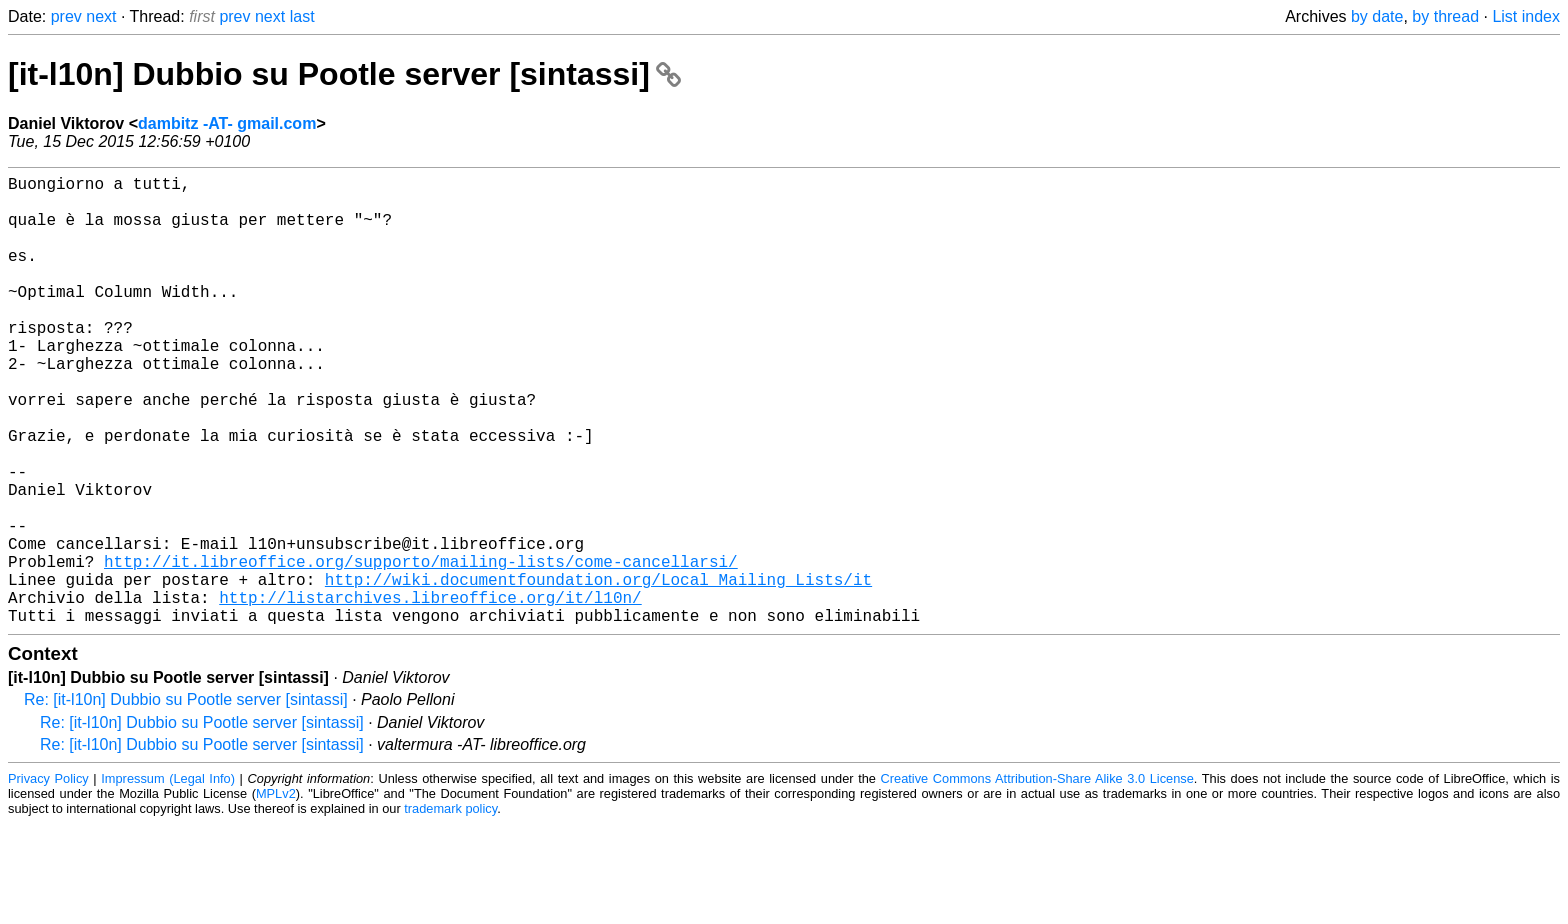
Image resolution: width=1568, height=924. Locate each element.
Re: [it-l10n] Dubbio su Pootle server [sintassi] (186, 799)
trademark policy (450, 908)
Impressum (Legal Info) (168, 878)
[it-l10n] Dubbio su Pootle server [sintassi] (344, 74)
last (302, 16)
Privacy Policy (48, 878)
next (101, 16)
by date (1377, 16)
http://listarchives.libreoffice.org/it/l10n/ (430, 693)
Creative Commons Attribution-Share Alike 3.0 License (1037, 878)
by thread (1445, 16)
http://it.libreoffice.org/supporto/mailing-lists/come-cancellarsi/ (421, 649)
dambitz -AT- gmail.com (227, 123)
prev (66, 16)
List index (1526, 16)
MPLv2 (276, 893)
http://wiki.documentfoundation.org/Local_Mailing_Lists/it (598, 671)
